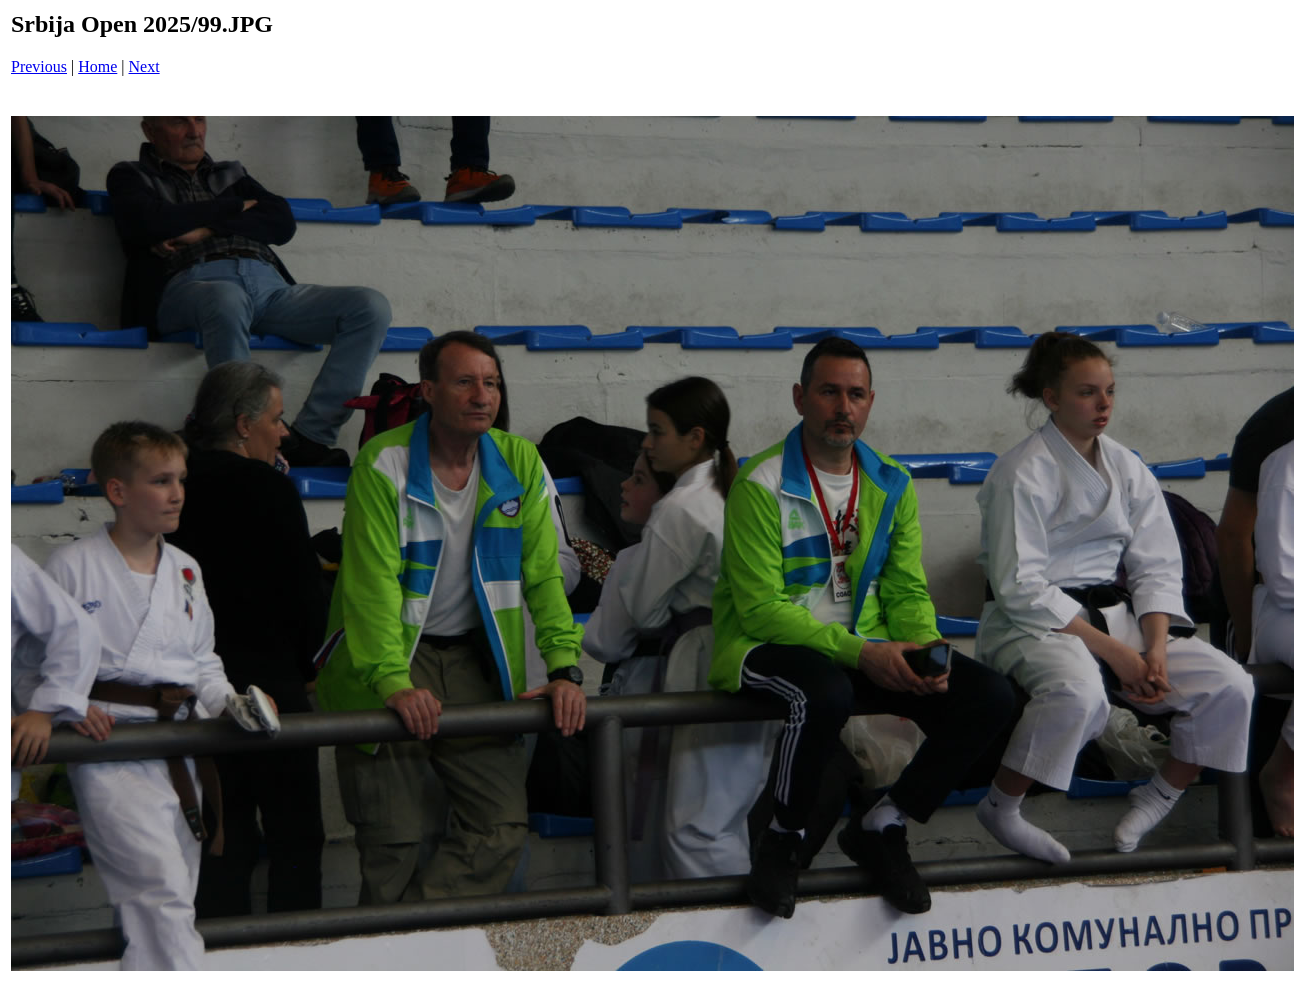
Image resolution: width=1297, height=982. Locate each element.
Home (97, 66)
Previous (39, 66)
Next (144, 66)
